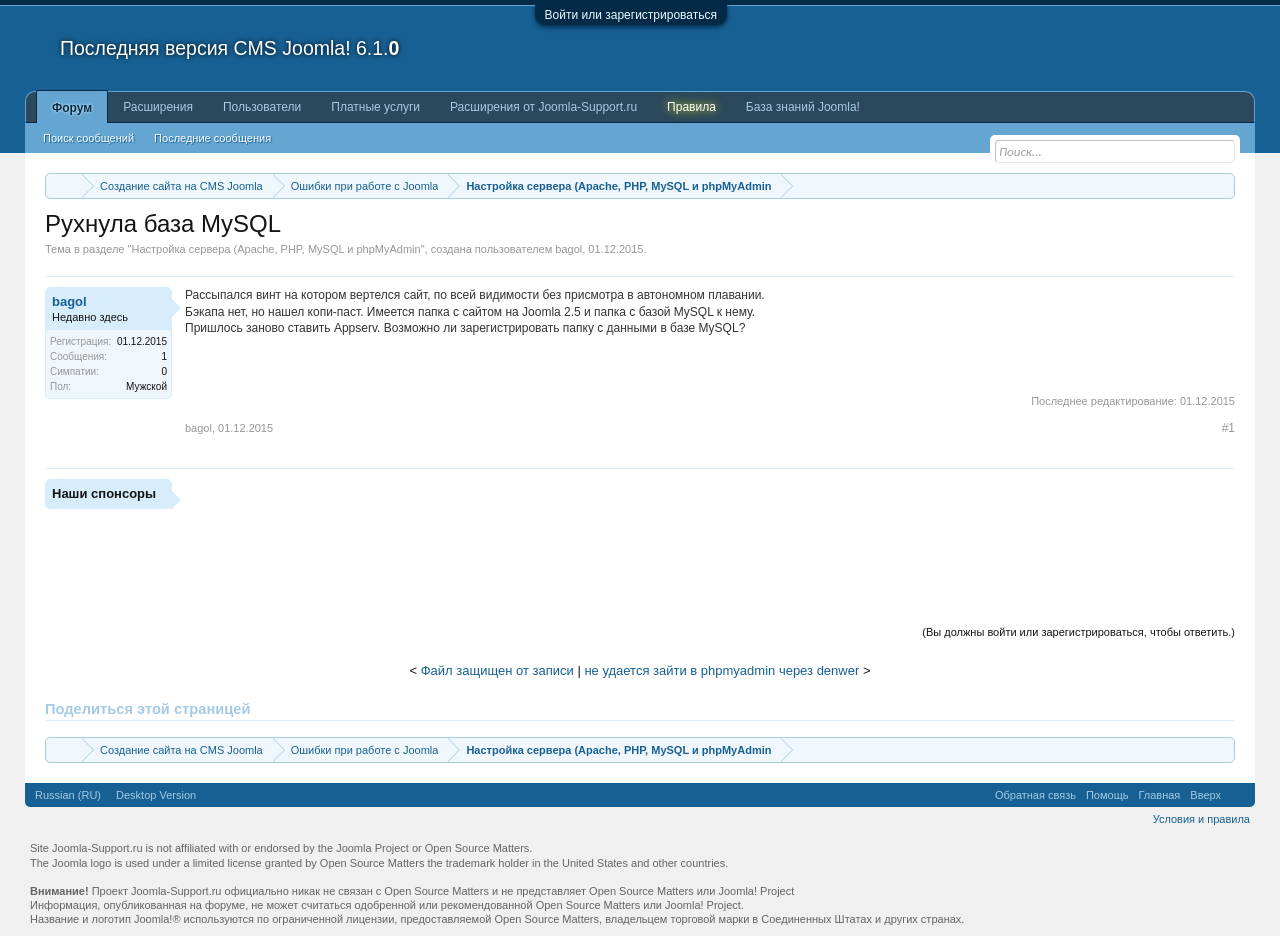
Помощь (1107, 795)
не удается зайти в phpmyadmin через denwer (721, 670)
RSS (1238, 795)
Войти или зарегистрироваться (631, 15)
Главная (1159, 795)
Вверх (1205, 795)
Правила (691, 107)
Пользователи (262, 107)
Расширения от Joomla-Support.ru (543, 107)
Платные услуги (375, 107)
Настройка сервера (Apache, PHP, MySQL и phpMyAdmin (275, 249)
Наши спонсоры (104, 493)
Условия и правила (1201, 819)
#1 (1228, 428)
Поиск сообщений (88, 138)
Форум (72, 108)
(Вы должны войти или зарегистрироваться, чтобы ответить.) (1078, 632)
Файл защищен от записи (497, 670)
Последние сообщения (212, 138)
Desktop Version (156, 795)
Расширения (158, 107)
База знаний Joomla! (803, 107)
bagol (568, 249)
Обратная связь (1035, 795)
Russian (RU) (68, 795)
